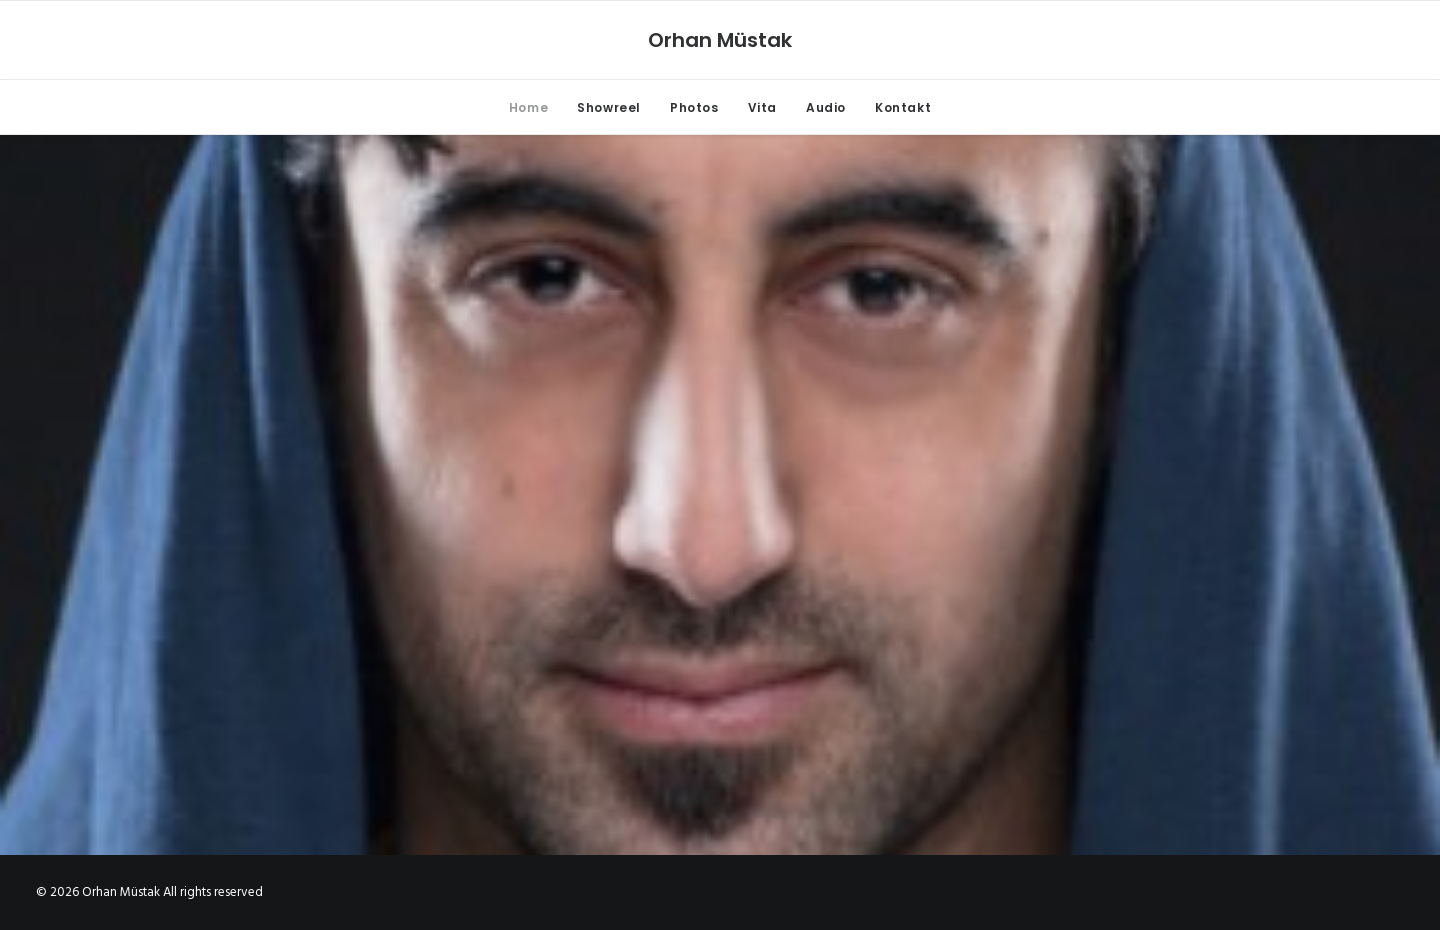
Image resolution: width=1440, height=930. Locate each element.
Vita (762, 107)
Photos (694, 107)
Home (528, 107)
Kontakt (903, 107)
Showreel (609, 107)
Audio (826, 107)
